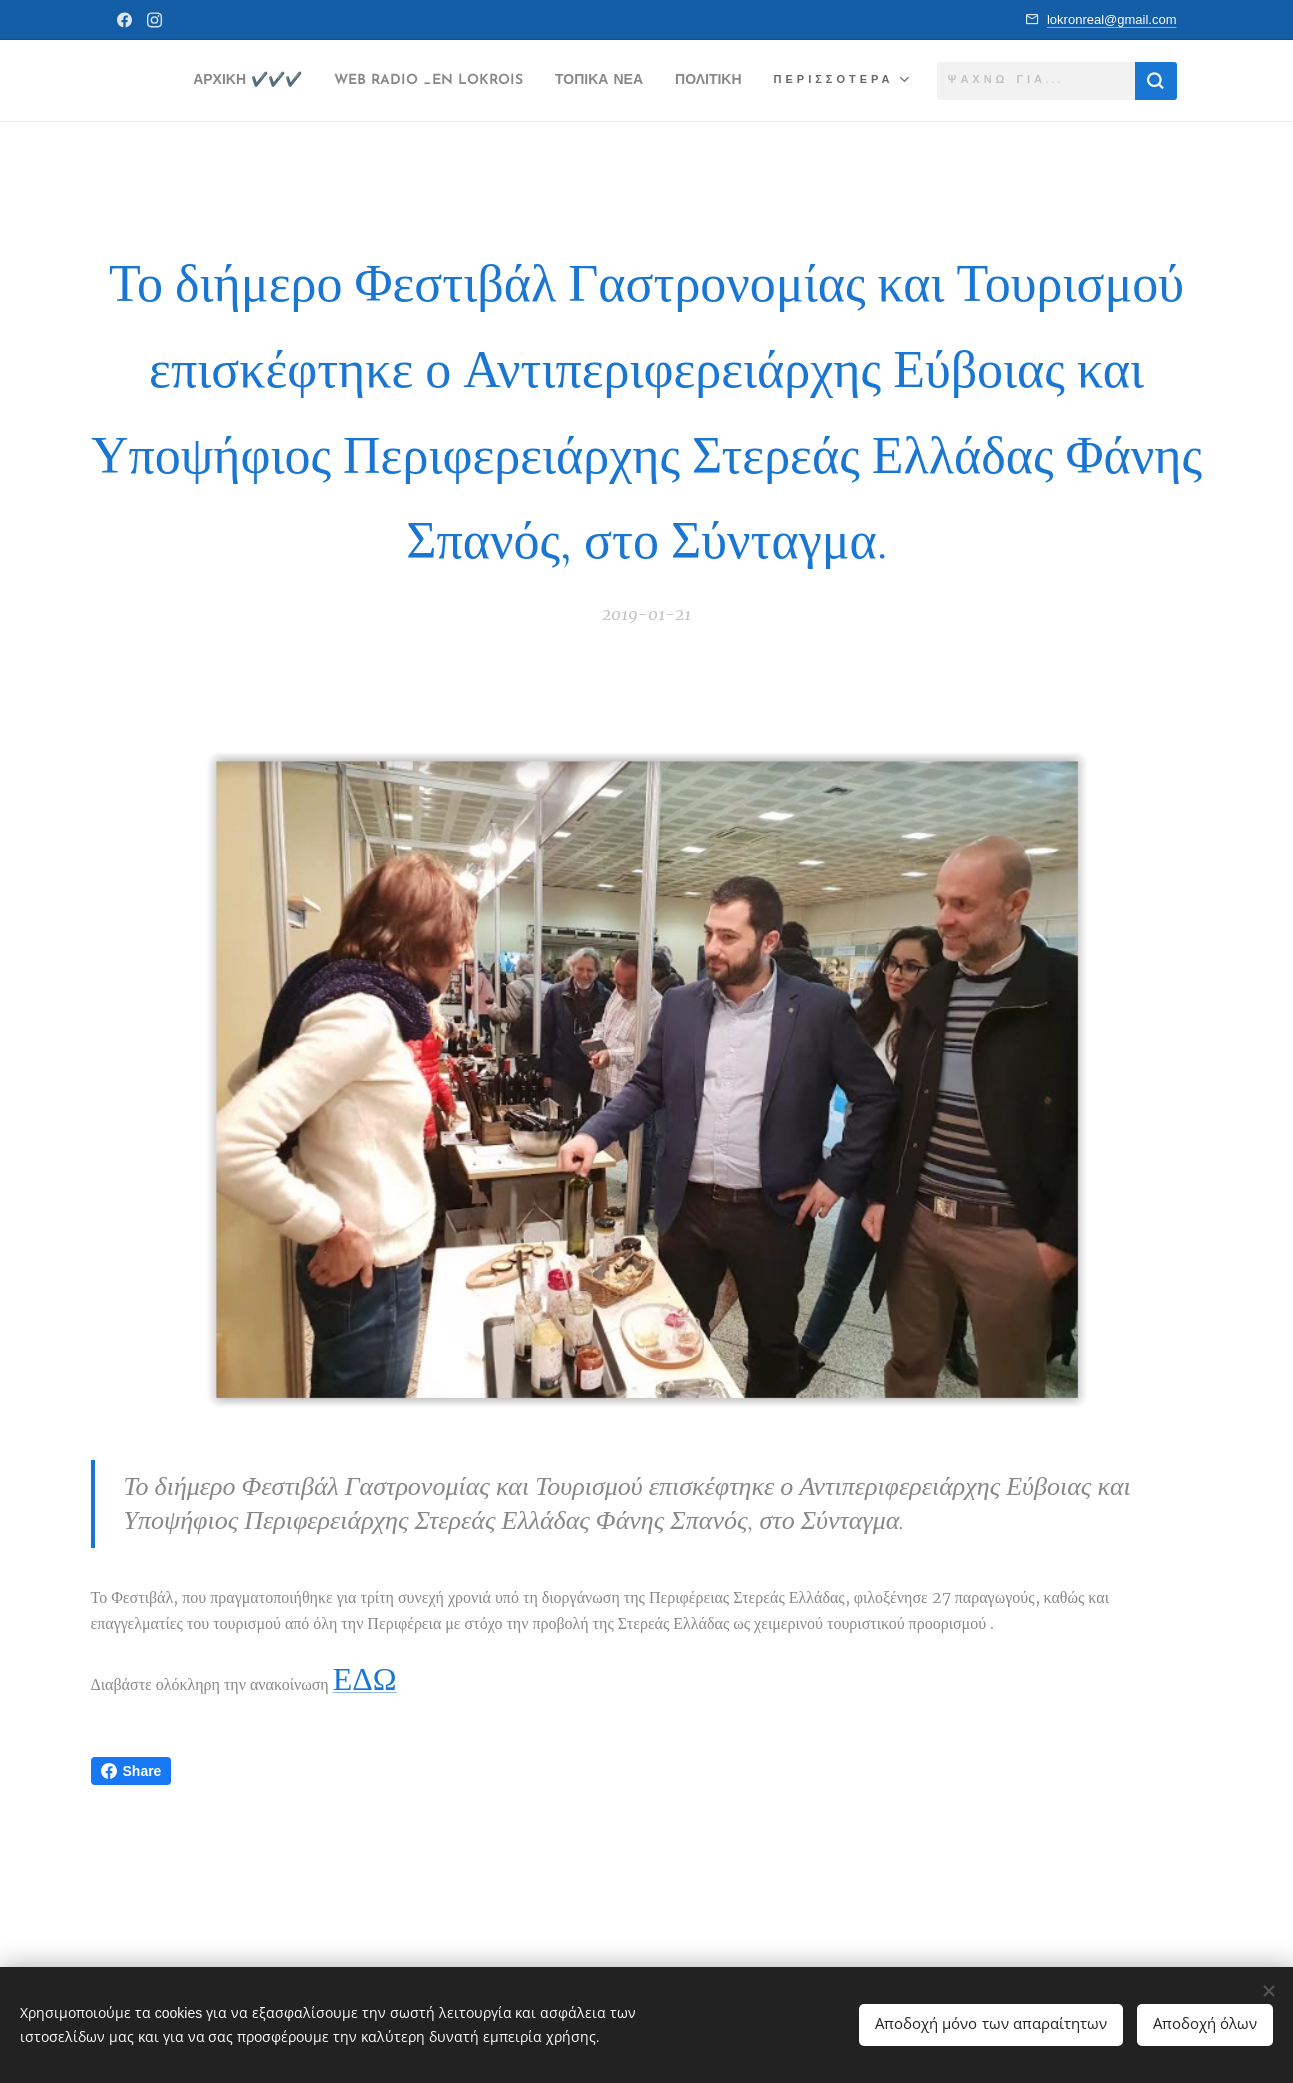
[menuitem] (280, 81)
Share (131, 1771)
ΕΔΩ (365, 1678)
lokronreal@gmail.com (1112, 19)
